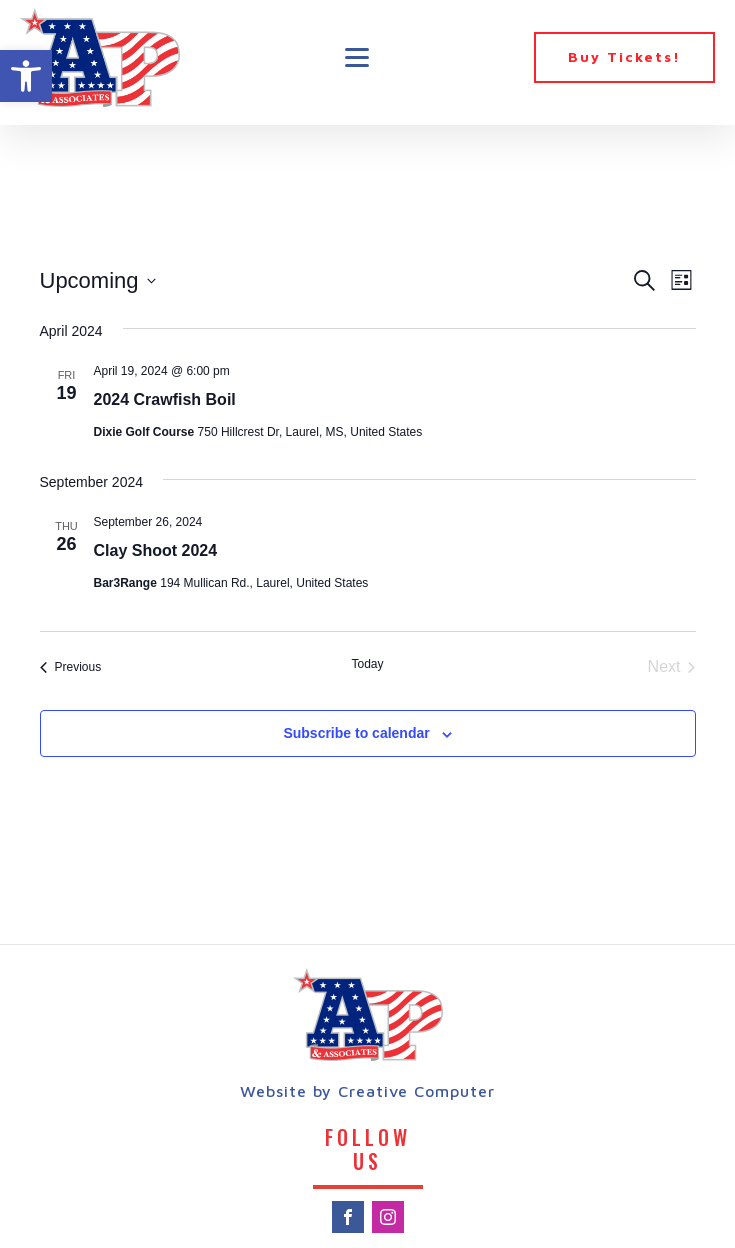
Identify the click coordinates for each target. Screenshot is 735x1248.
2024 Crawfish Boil (165, 399)
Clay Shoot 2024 (156, 550)
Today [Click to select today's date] (367, 664)
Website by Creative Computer (367, 1091)
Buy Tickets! (624, 56)
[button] (26, 76)
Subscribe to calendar (356, 733)
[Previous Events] (71, 667)
